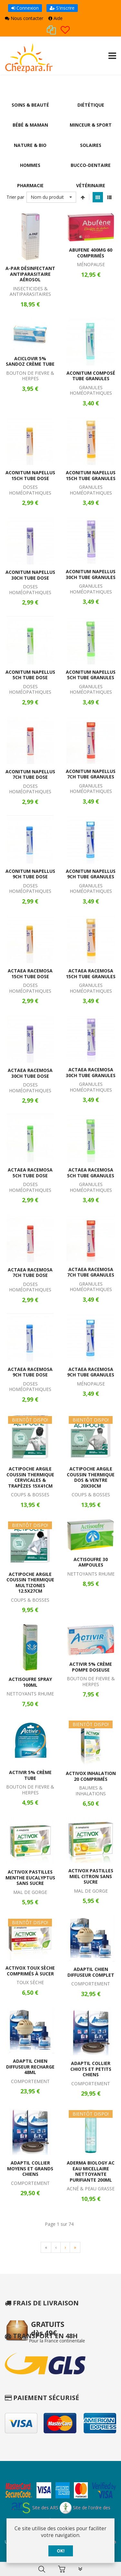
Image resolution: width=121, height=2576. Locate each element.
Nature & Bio (30, 145)
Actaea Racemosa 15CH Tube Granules (91, 974)
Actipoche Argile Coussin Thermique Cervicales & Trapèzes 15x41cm (30, 1478)
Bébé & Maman (30, 125)
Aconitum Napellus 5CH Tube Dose (30, 675)
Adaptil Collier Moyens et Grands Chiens (30, 2169)
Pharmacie (30, 186)
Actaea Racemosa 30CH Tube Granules (91, 1073)
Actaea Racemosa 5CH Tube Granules (90, 1174)
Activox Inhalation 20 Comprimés (91, 1777)
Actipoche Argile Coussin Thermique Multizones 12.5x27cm (30, 1583)
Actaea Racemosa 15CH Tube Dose (30, 974)
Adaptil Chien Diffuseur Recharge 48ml (30, 2067)
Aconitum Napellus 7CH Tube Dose (30, 775)
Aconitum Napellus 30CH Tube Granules (91, 575)
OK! (61, 2551)
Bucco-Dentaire (91, 166)
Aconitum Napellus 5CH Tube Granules (91, 675)
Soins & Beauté (30, 105)
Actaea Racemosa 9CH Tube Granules (90, 1373)
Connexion (25, 8)
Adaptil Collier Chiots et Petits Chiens (90, 2070)
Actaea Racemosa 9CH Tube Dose (30, 1373)
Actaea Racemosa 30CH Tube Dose (30, 1074)
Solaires (90, 145)
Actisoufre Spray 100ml (30, 1683)
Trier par (15, 198)
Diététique (90, 105)
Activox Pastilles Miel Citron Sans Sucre (90, 1877)
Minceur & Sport (91, 125)
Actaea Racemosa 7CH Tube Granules (90, 1273)
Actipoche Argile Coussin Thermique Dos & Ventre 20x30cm (91, 1478)
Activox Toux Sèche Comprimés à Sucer (30, 1972)
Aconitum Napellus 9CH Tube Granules (91, 875)
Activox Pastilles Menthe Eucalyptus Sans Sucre (30, 1878)
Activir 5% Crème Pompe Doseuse (90, 1668)
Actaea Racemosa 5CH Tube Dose (30, 1174)
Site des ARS (34, 2508)
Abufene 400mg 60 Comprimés (90, 254)
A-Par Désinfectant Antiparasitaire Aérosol (30, 275)
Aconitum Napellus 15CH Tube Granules (91, 476)
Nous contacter (24, 18)
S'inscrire (62, 8)
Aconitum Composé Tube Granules (90, 376)
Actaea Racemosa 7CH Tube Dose (30, 1273)
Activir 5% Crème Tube (30, 1776)
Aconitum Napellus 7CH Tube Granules (91, 775)
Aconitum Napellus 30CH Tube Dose (30, 576)
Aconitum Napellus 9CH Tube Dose (30, 875)
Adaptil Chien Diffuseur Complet (90, 1973)
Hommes (30, 166)
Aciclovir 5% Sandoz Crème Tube (30, 362)
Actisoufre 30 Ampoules (91, 1563)
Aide (55, 18)
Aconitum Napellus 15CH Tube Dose (30, 476)
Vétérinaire (90, 186)
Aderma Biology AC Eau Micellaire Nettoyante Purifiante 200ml (91, 2172)
